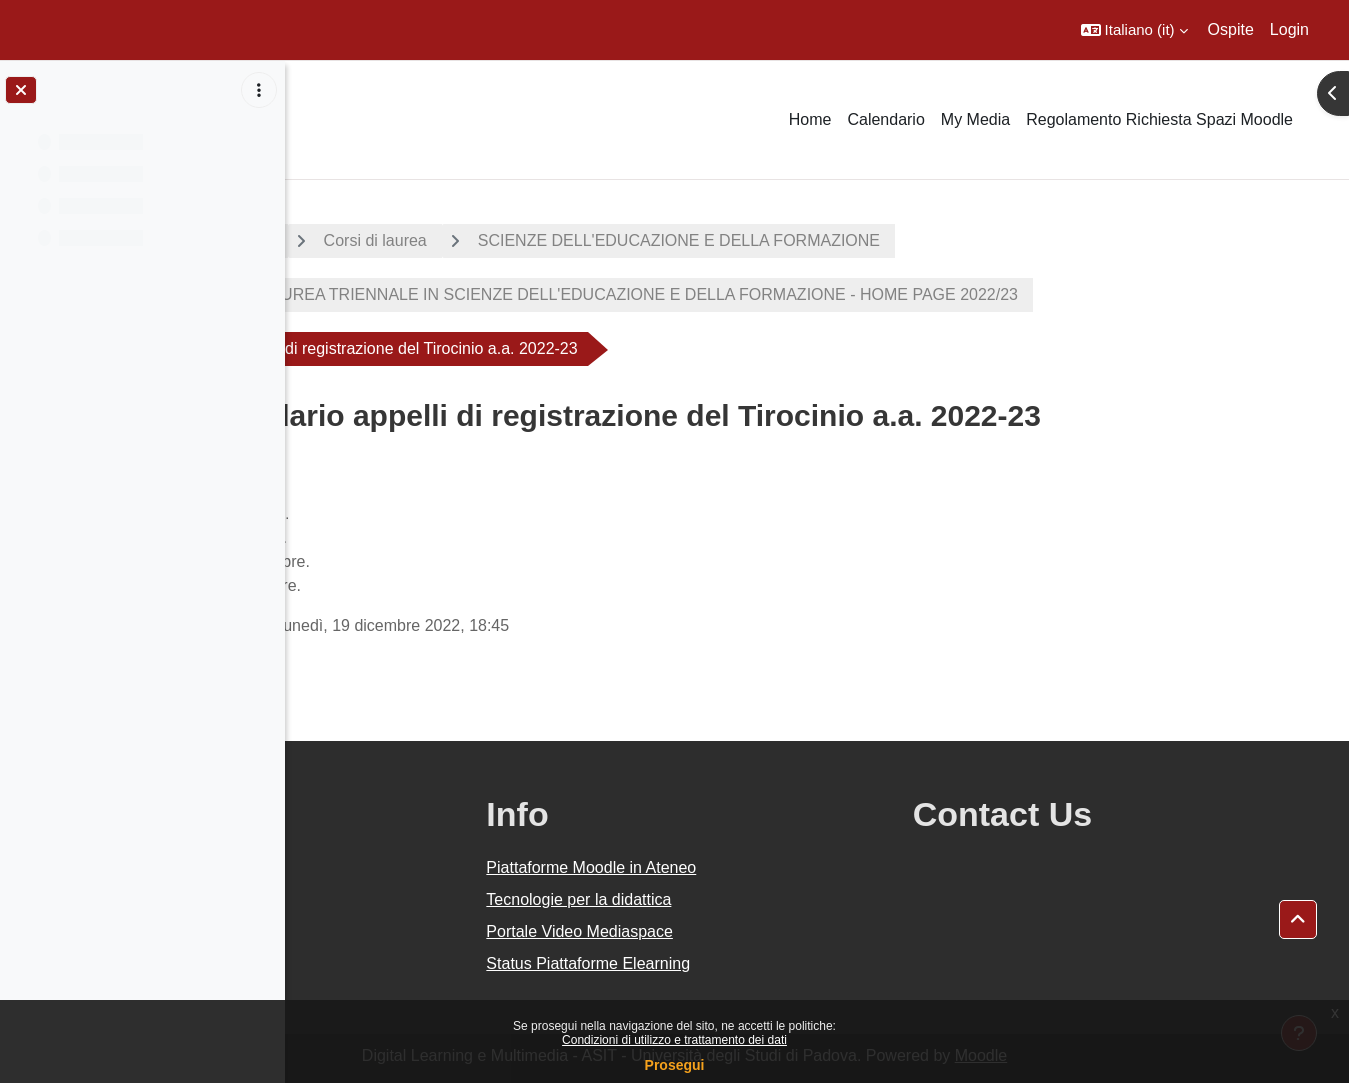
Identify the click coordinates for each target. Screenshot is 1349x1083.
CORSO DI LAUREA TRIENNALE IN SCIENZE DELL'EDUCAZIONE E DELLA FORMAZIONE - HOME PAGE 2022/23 (766, 294)
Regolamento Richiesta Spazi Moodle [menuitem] (1159, 119)
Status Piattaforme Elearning (765, 963)
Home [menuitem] (810, 119)
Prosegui (675, 1065)
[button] (1134, 30)
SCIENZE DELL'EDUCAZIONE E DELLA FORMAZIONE (849, 240)
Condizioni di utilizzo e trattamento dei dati (674, 1040)
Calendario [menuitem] (885, 119)
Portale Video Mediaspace (756, 931)
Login (1289, 29)
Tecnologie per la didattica (755, 899)
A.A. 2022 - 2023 (383, 240)
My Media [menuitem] (975, 119)
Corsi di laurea (545, 240)
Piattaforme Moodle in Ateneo (768, 867)
